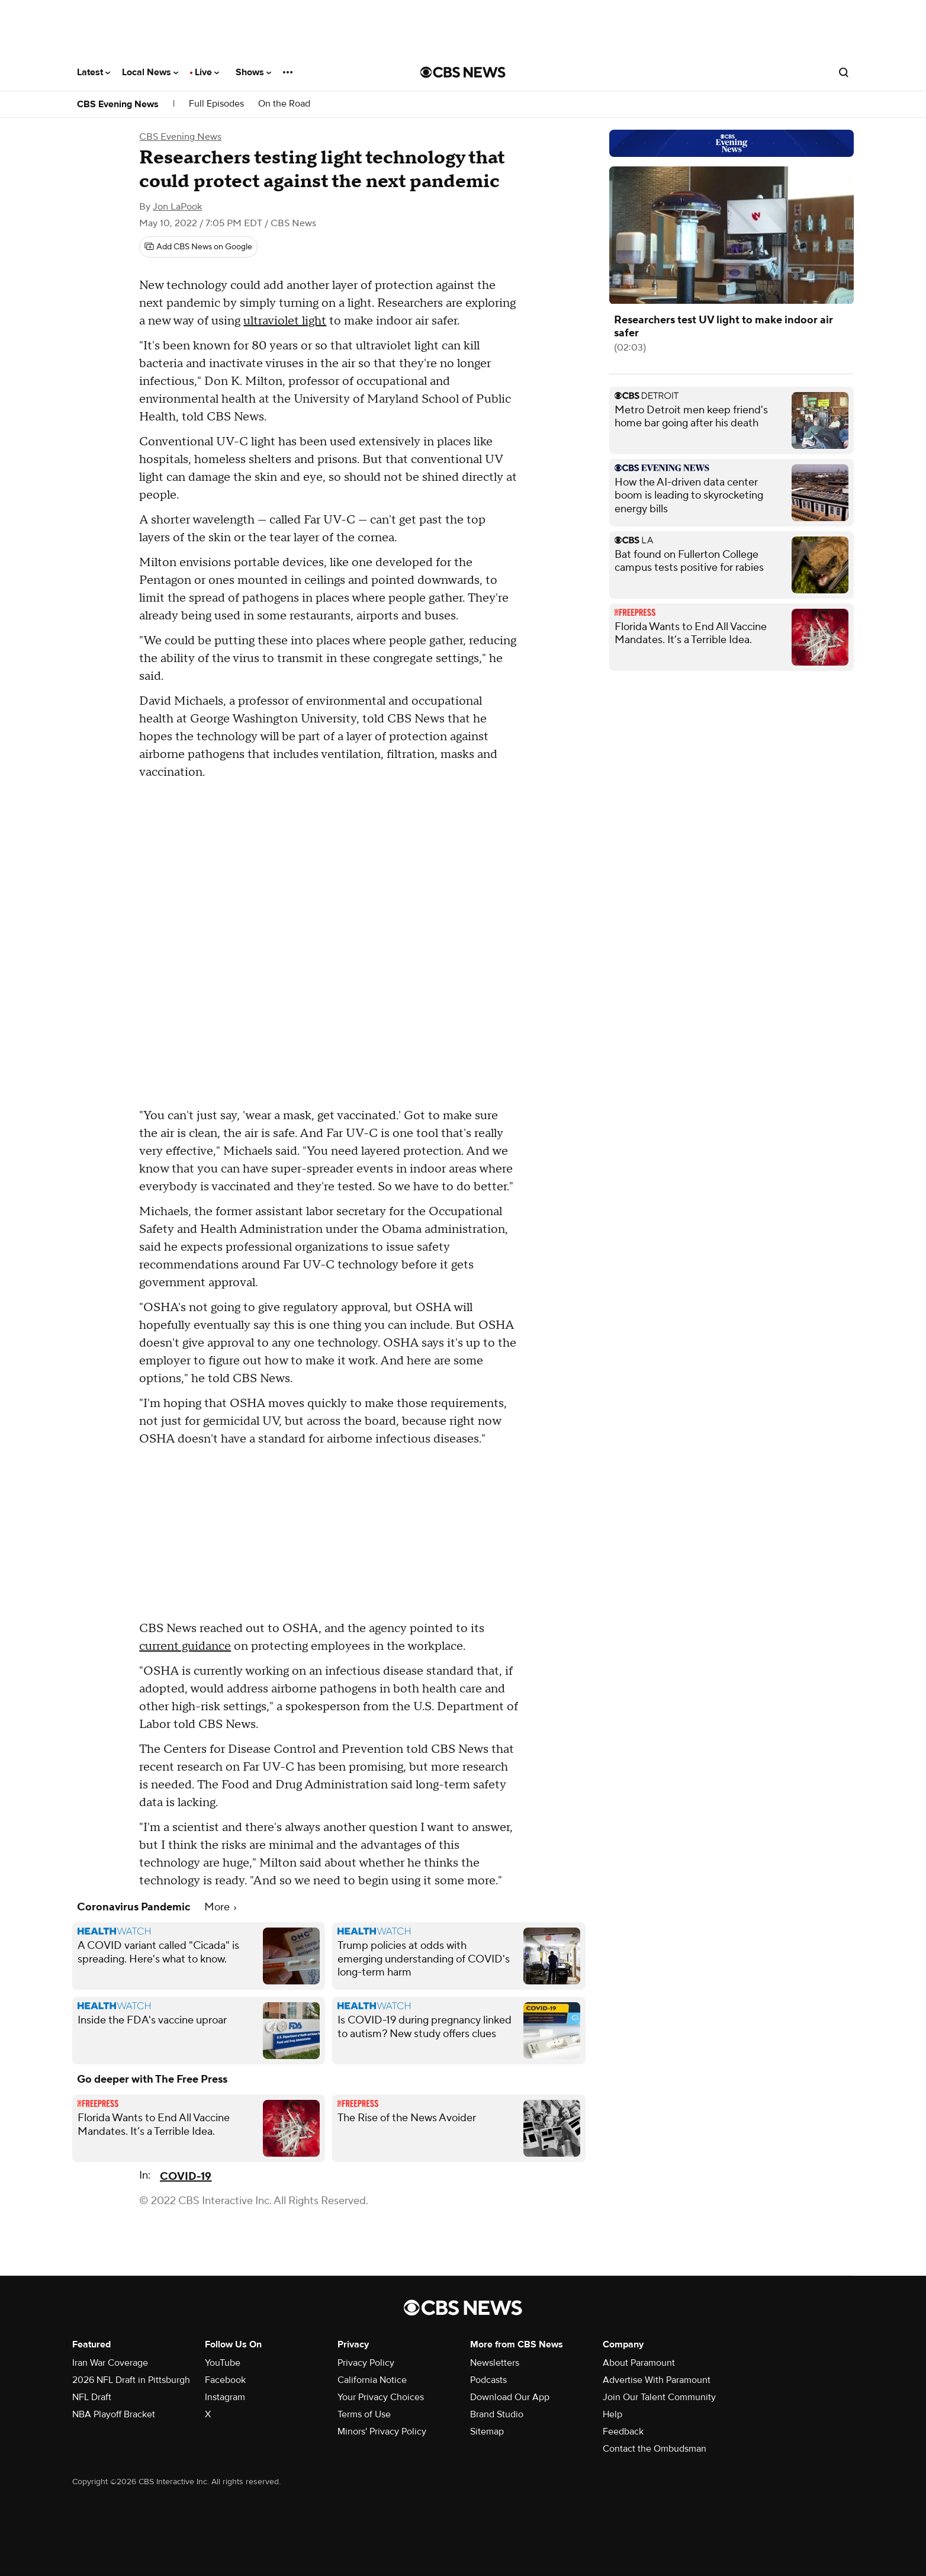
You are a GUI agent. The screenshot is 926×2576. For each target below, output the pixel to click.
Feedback (623, 2431)
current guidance (185, 1646)
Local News (150, 72)
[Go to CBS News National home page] (463, 72)
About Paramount (639, 2363)
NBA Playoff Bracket (113, 2414)
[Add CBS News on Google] (198, 247)
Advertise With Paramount (656, 2380)
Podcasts (488, 2380)
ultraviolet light (284, 321)
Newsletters (494, 2363)
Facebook (225, 2380)
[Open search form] (843, 72)
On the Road (284, 104)
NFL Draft (91, 2397)
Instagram (225, 2397)
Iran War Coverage (110, 2363)
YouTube (222, 2363)
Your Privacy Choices (380, 2397)
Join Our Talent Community (659, 2397)
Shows (253, 72)
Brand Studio (496, 2414)
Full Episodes (216, 104)
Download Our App (509, 2397)
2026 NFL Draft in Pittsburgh (131, 2380)
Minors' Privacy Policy (381, 2431)
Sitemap (487, 2431)
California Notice (372, 2380)
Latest (93, 72)
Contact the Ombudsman (654, 2448)
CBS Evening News (118, 104)
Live (207, 72)
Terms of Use (364, 2414)
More (220, 1907)
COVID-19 (185, 2176)
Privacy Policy (365, 2363)
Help (612, 2414)
